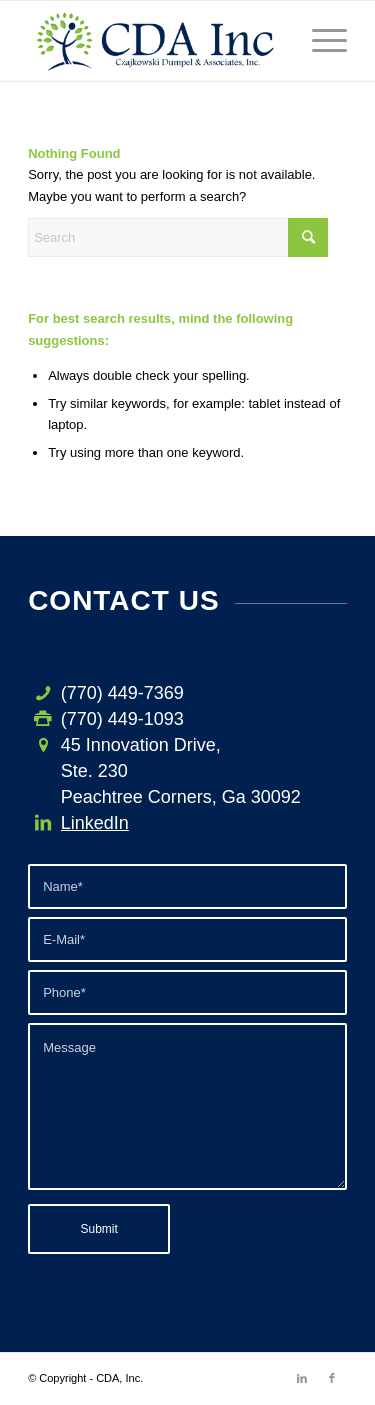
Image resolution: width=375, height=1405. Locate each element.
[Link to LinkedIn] (302, 1378)
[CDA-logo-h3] (155, 41)
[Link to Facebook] (332, 1378)
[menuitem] (319, 41)
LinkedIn (95, 823)
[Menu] (319, 41)
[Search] (178, 237)
